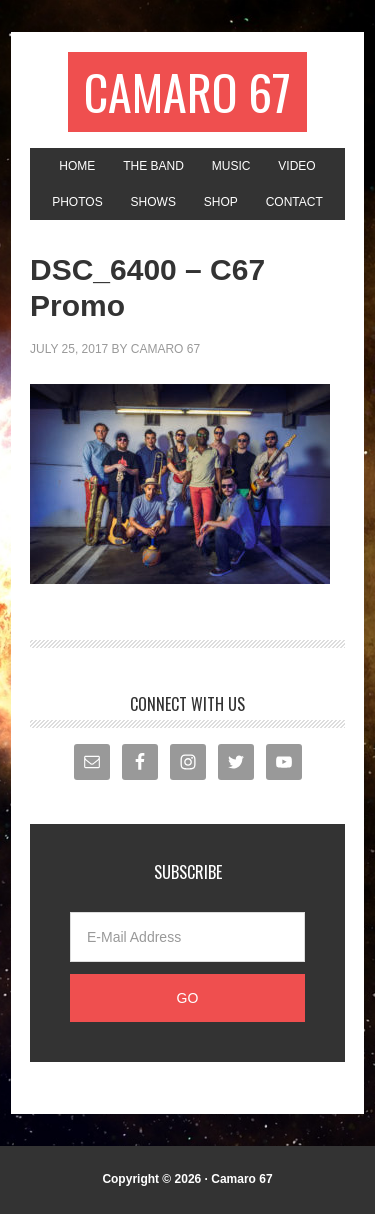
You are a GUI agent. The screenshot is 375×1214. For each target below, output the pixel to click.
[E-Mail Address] (187, 937)
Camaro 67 (187, 91)
